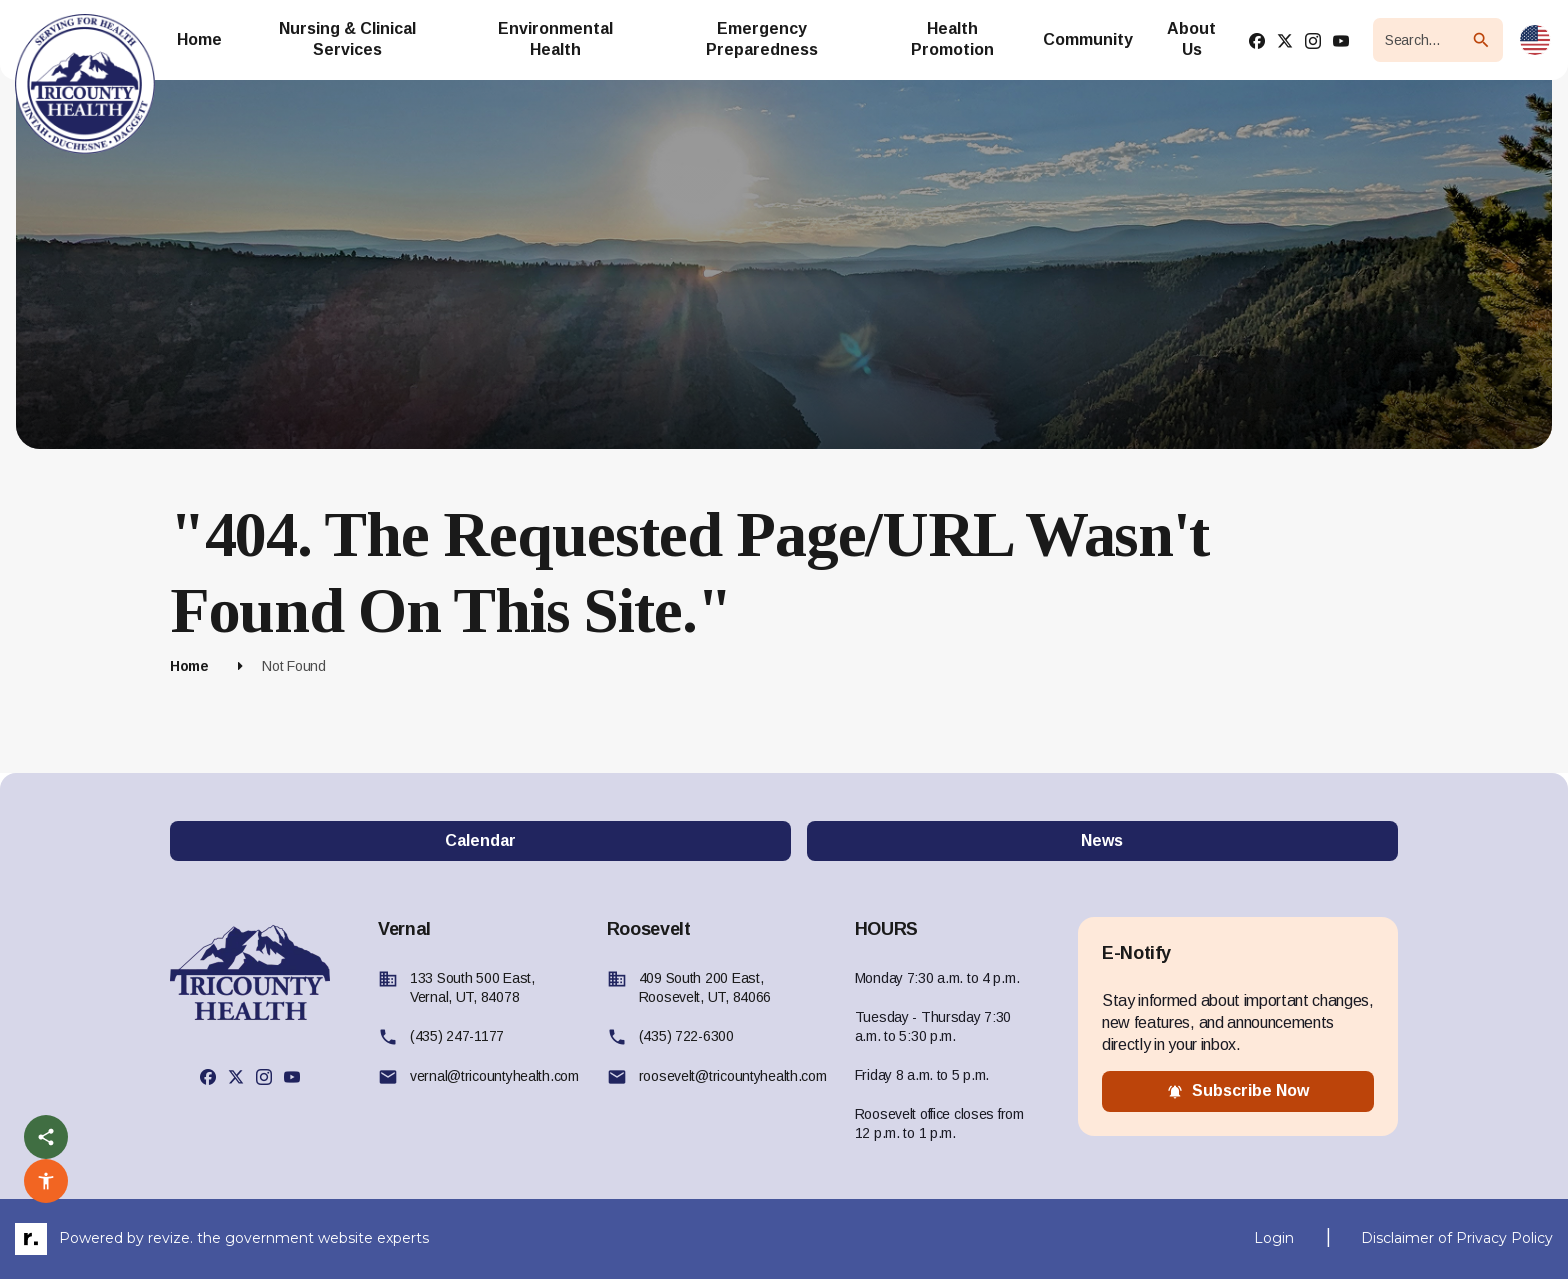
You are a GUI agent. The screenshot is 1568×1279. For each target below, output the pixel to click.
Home (189, 666)
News (1102, 840)
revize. (170, 1237)
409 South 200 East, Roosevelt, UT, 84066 (705, 987)
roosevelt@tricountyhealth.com (733, 1076)
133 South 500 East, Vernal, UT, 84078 (472, 987)
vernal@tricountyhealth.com (494, 1076)
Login (1274, 1238)
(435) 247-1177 (457, 1036)
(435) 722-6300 (686, 1036)
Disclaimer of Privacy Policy (1457, 1238)
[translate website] (1535, 40)
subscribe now (1238, 1091)
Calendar (480, 840)
